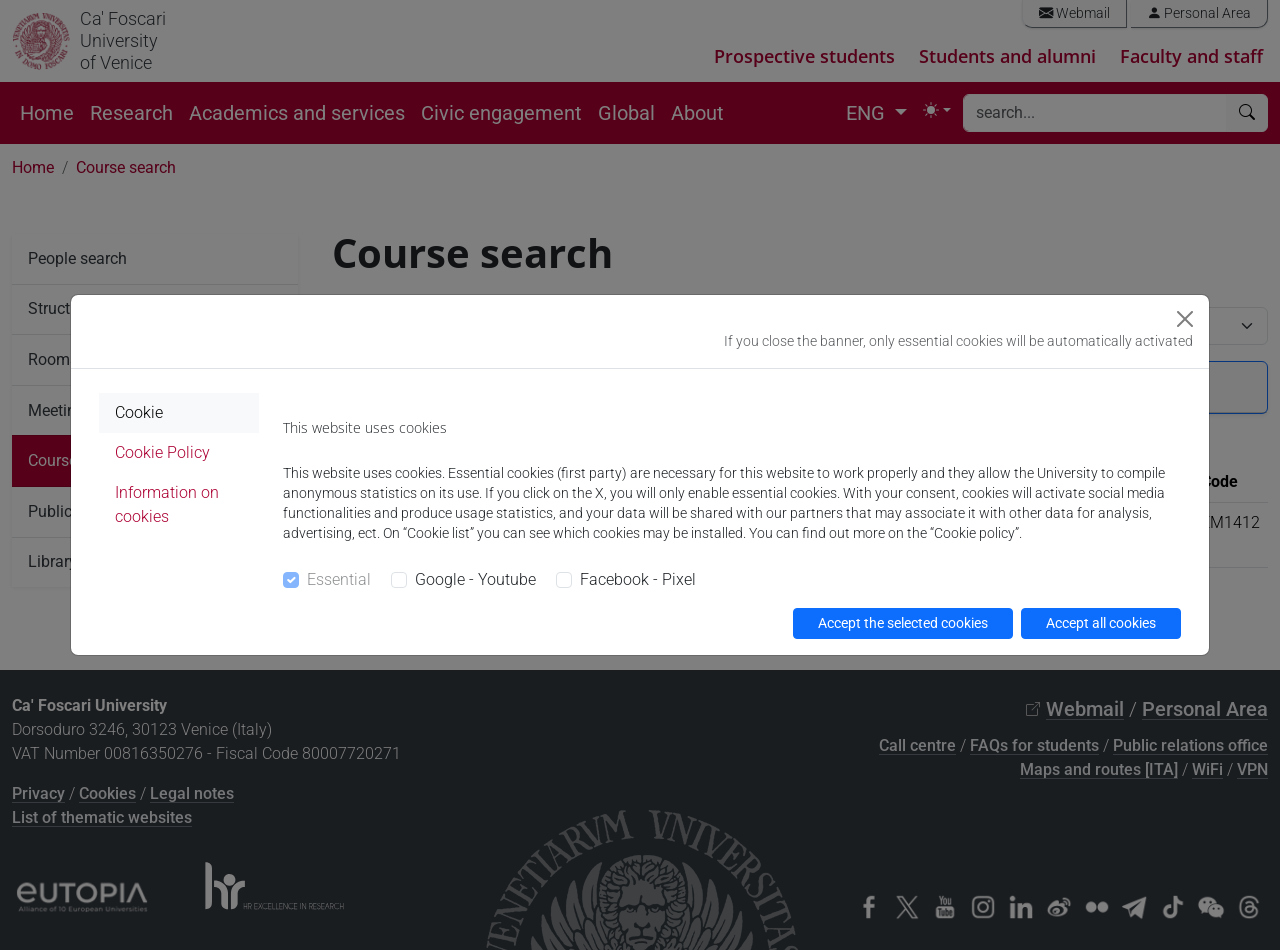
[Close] (1185, 319)
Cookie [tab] (139, 412)
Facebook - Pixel (638, 579)
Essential (339, 579)
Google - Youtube (475, 579)
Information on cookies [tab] (167, 504)
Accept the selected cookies (903, 623)
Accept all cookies (1101, 623)
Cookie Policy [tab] (162, 452)
